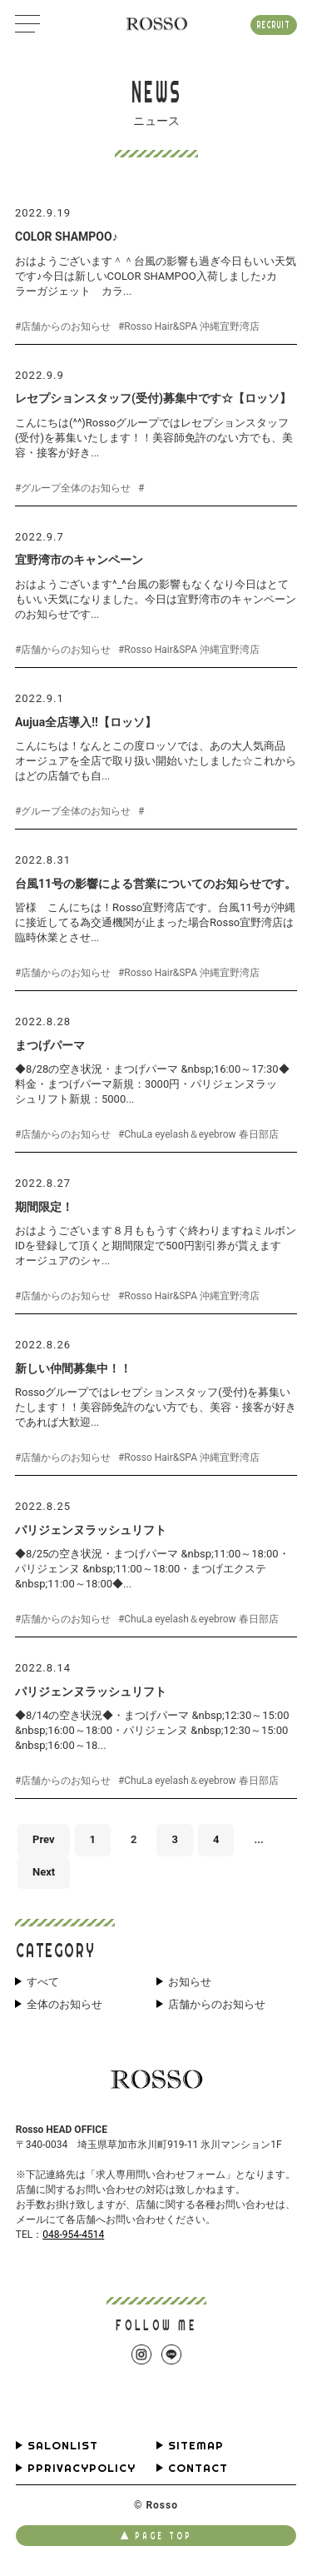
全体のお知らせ (64, 2004)
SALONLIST (62, 2445)
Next (43, 1872)
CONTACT (198, 2468)
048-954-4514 (73, 2234)
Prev (43, 1839)
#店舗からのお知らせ (63, 326)
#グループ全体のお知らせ (73, 488)
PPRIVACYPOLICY (81, 2468)
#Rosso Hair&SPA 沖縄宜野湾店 (189, 326)
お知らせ (189, 1982)
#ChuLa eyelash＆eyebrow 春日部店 (198, 1134)
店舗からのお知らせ (216, 2004)
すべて (43, 1982)
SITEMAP (196, 2445)
